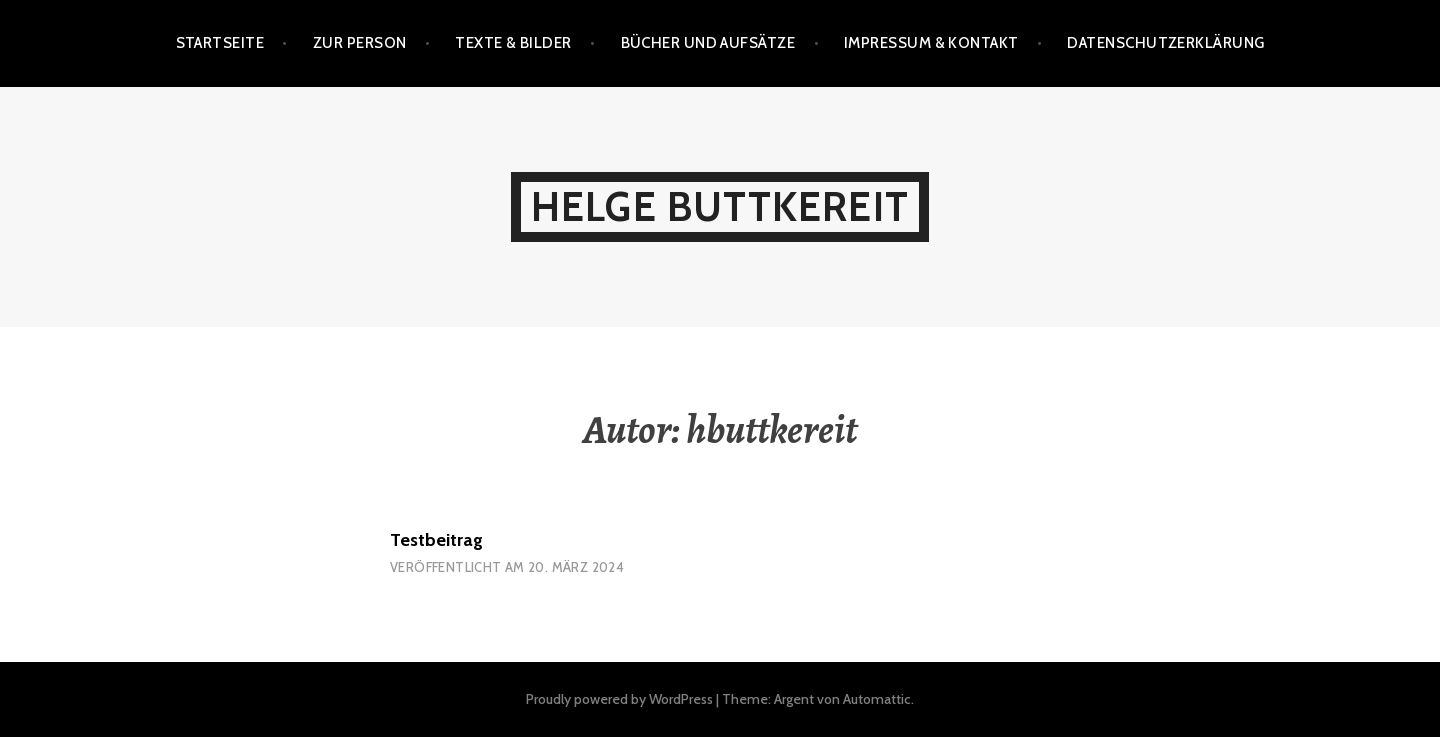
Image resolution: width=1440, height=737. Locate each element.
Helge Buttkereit (720, 206)
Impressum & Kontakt (931, 43)
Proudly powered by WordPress (619, 699)
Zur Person (360, 43)
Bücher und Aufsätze (708, 43)
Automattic (877, 699)
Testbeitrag (436, 540)
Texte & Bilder (513, 43)
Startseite (220, 43)
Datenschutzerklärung (1165, 43)
